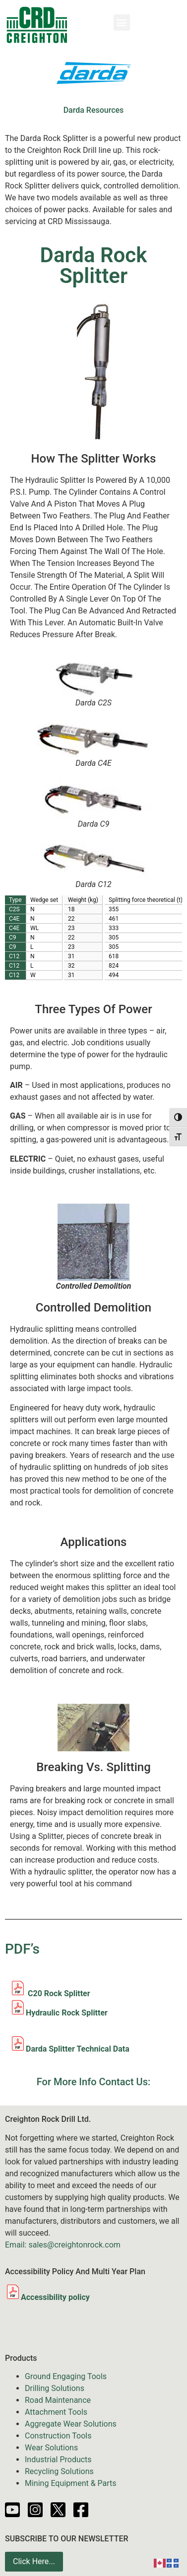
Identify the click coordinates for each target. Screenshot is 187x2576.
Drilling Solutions (54, 2388)
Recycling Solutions (59, 2471)
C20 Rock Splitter (50, 1993)
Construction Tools (58, 2435)
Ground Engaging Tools (66, 2376)
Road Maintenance (58, 2400)
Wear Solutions (51, 2447)
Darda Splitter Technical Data (77, 2049)
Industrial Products (58, 2459)
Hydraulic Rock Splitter (67, 2012)
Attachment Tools (56, 2412)
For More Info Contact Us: (93, 2082)
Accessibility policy (47, 2297)
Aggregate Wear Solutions (71, 2424)
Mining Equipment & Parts (71, 2483)
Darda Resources (93, 110)
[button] (122, 22)
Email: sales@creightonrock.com (63, 2244)
